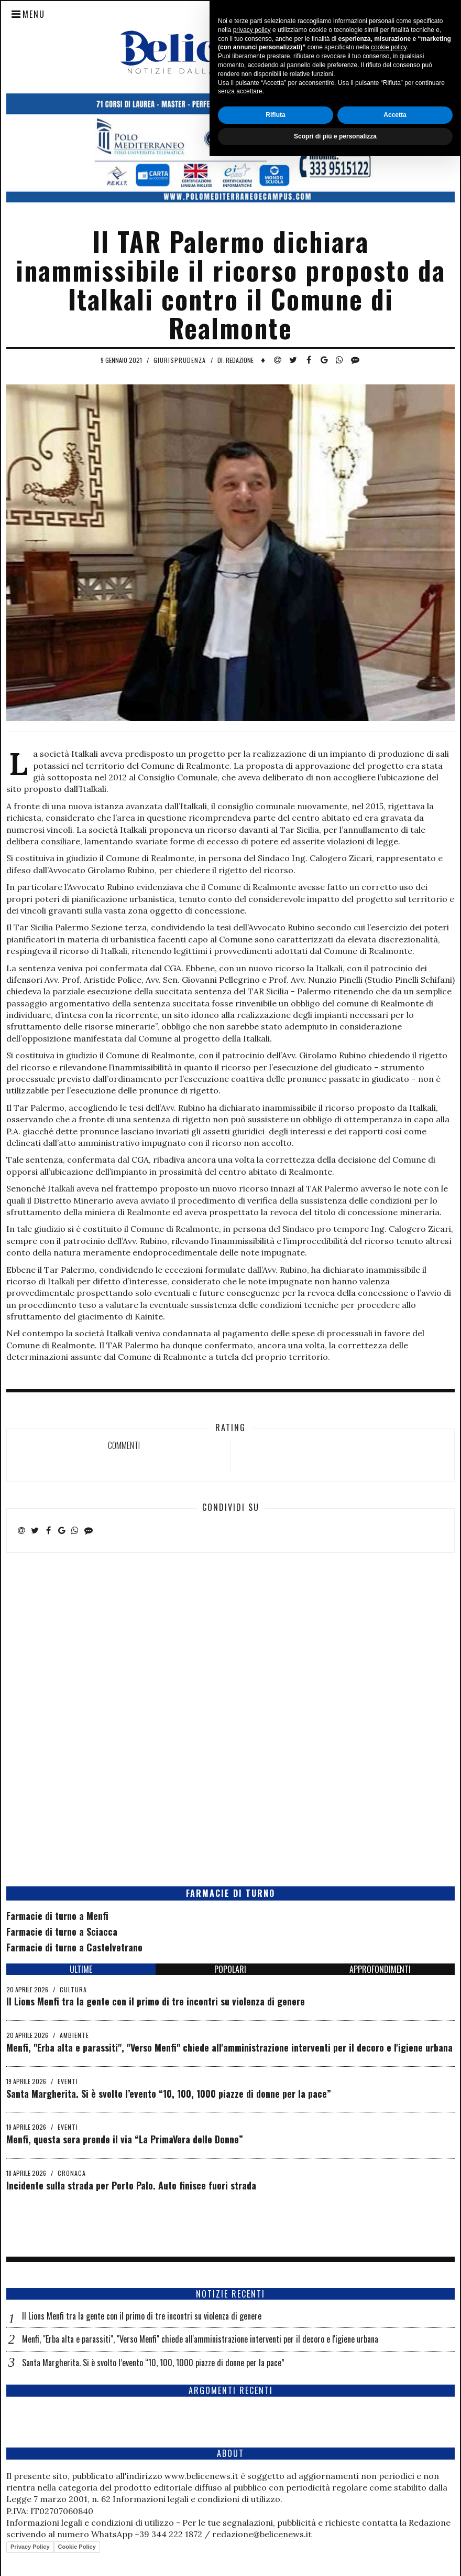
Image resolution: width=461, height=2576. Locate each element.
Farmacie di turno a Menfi (57, 1916)
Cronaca (72, 2173)
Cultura (73, 1989)
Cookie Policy (77, 2546)
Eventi (68, 2081)
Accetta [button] (394, 2535)
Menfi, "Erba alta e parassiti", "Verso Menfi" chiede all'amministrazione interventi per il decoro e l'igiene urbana (229, 2047)
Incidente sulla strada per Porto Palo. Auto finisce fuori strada (131, 2185)
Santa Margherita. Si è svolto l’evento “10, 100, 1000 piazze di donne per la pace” (168, 2093)
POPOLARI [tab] (230, 1969)
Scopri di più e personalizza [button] (335, 2556)
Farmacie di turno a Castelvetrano (74, 1947)
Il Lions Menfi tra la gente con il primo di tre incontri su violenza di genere (155, 2001)
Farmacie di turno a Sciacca (61, 1931)
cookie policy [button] (389, 2468)
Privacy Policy (30, 2546)
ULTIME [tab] (81, 1969)
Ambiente (74, 2035)
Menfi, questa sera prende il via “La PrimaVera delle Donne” (124, 2139)
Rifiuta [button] (275, 2535)
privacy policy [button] (252, 2450)
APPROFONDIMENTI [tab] (380, 1969)
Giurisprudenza (179, 360)
